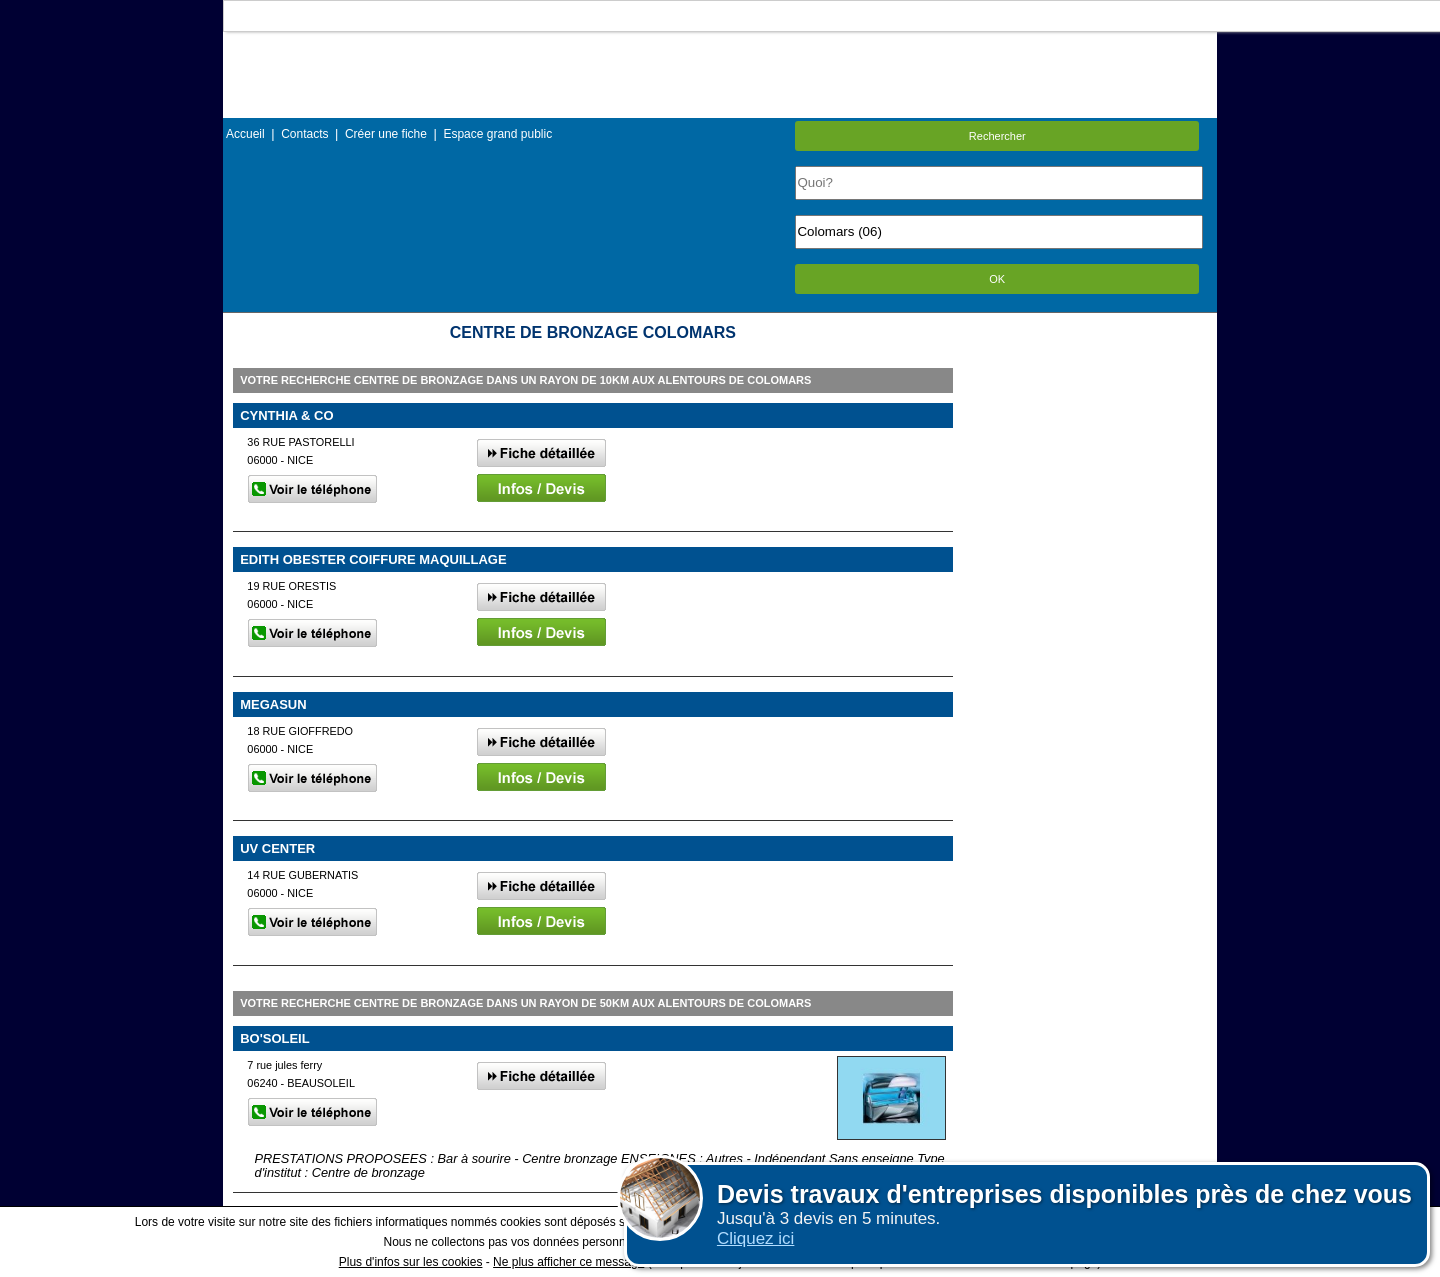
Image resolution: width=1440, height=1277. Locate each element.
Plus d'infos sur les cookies (411, 1262)
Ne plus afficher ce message (568, 1262)
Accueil (245, 134)
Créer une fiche (386, 134)
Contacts (304, 134)
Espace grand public (497, 134)
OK (997, 279)
